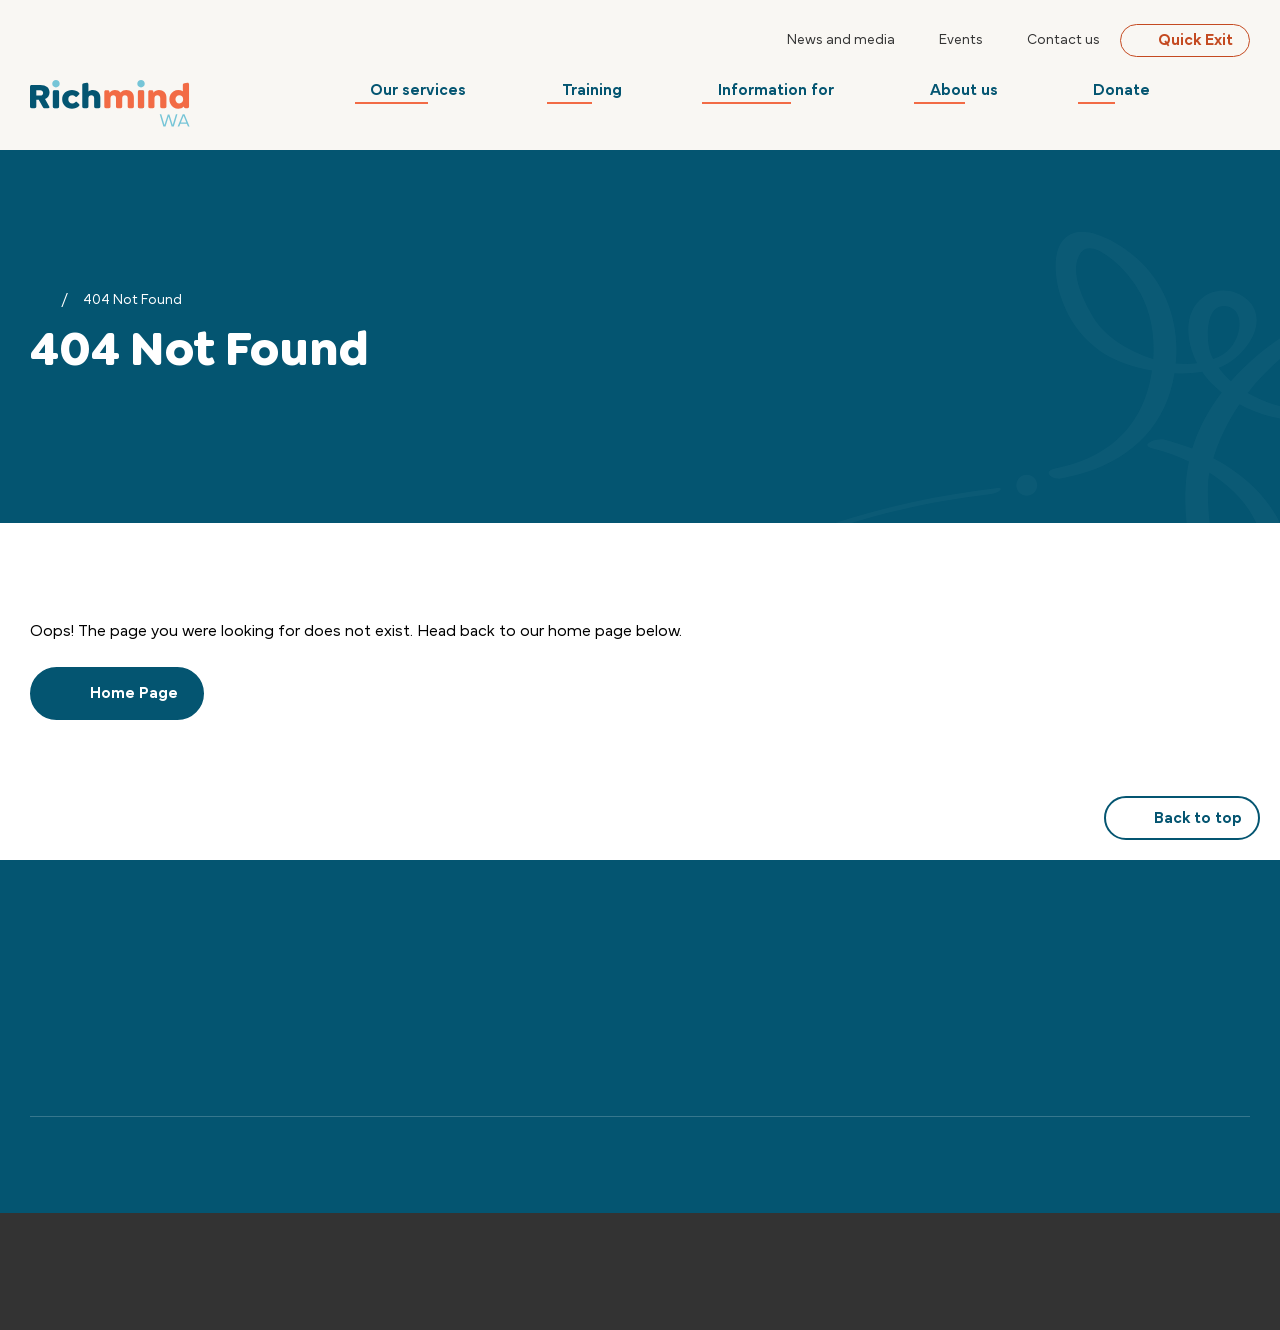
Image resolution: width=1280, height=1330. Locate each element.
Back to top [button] (1182, 818)
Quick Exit (1185, 40)
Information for (807, 95)
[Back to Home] (110, 100)
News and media (841, 40)
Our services (465, 95)
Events (961, 40)
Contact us (1063, 40)
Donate (1137, 95)
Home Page (117, 693)
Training (631, 95)
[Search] (1238, 95)
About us (987, 95)
